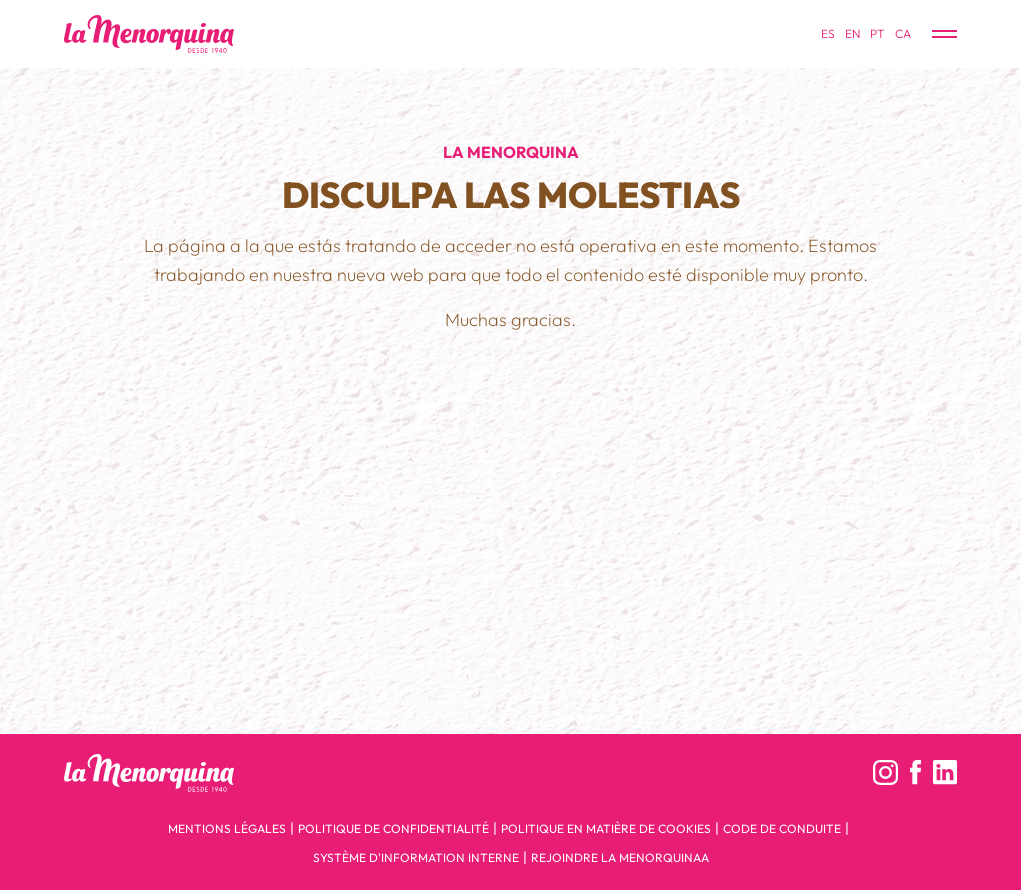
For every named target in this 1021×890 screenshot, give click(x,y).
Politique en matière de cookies (606, 828)
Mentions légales (227, 828)
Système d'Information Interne (416, 857)
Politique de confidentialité (393, 828)
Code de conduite (782, 828)
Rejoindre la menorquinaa (620, 857)
